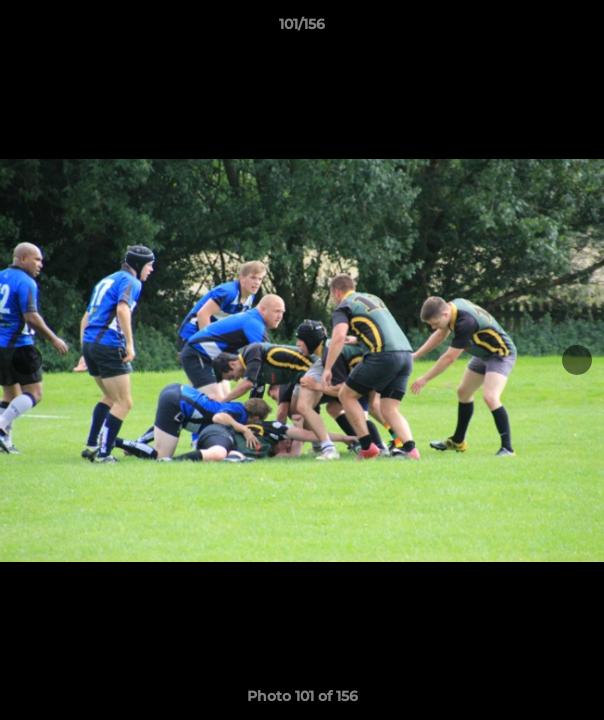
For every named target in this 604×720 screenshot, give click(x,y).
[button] (580, 29)
